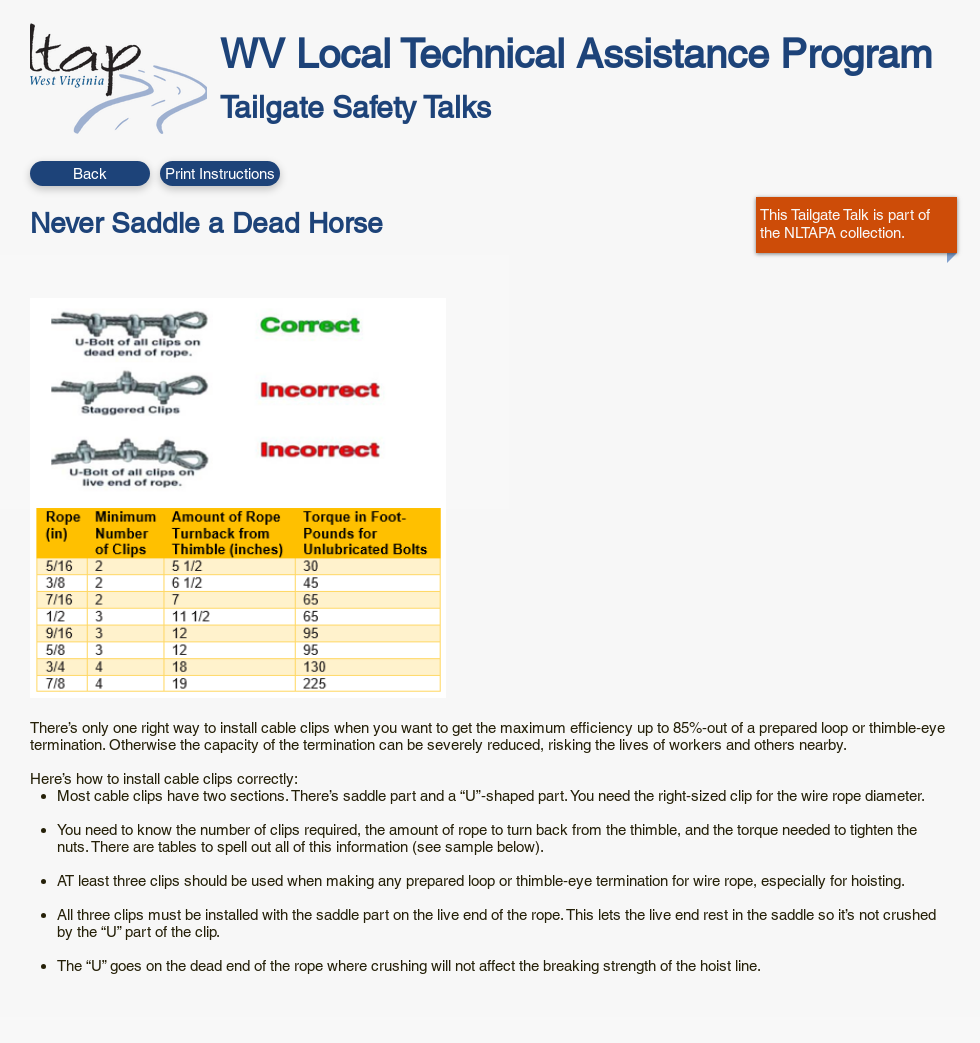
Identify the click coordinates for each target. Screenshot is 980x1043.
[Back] (90, 173)
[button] (220, 173)
